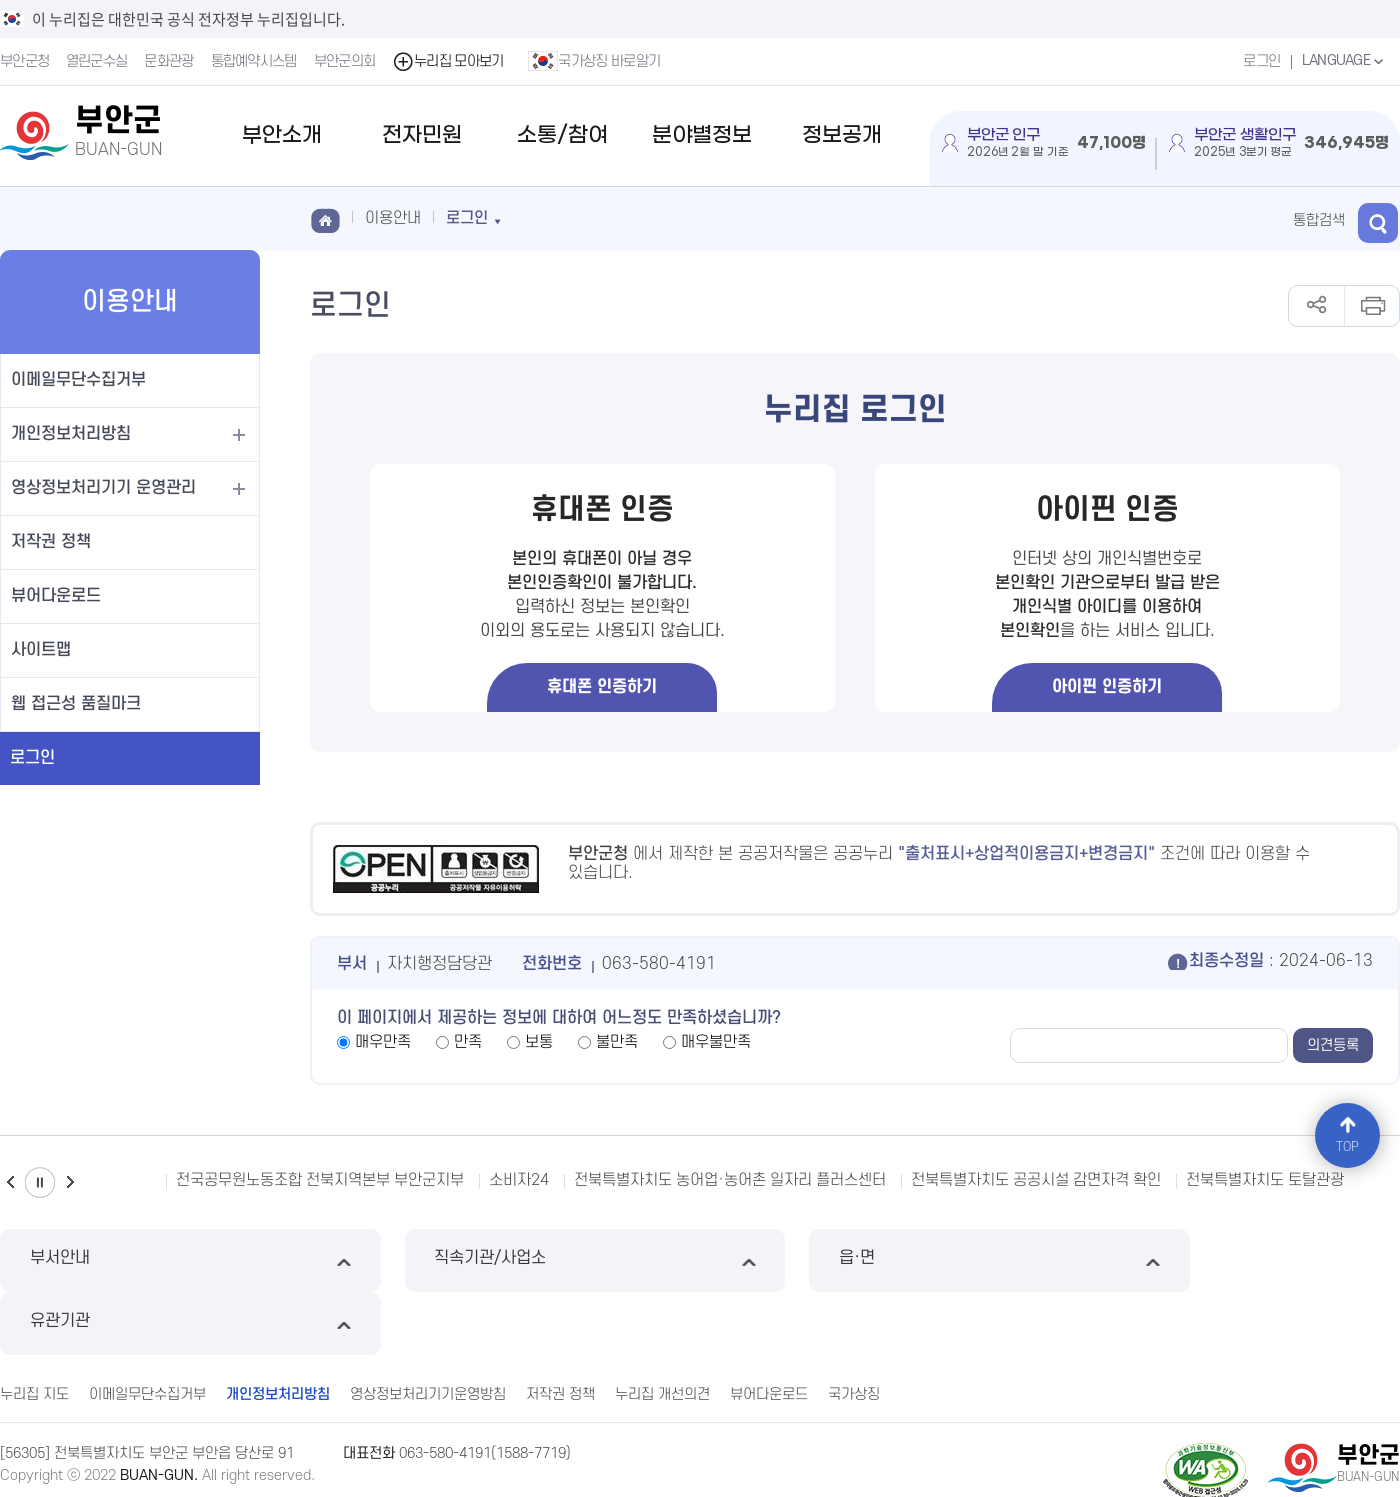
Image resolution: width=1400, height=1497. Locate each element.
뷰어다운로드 (56, 596)
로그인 (1260, 61)
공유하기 (1316, 306)
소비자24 (519, 1180)
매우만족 (383, 1042)
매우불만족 (716, 1042)
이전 (10, 1182)
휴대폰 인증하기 (602, 687)
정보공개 (842, 135)
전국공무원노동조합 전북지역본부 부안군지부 (320, 1180)
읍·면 (878, 1260)
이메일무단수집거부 (78, 380)
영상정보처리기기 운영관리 (103, 488)
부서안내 (165, 1260)
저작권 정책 (51, 542)
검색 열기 (1380, 219)
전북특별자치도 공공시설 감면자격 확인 (1036, 1180)
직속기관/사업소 (521, 1260)
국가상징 (854, 1330)
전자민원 (422, 135)
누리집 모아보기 (448, 61)
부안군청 (24, 61)
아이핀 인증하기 (1107, 687)
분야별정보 (702, 135)
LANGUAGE (1344, 61)
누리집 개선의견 (662, 1330)
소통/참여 (562, 135)
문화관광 (169, 61)
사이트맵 (41, 650)
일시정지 (40, 1182)
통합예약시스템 (254, 61)
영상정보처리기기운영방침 (428, 1330)
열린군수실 (97, 61)
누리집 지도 (34, 1330)
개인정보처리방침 (71, 434)
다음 (70, 1182)
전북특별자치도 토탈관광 (1265, 1180)
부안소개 (282, 135)
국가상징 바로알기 (595, 61)
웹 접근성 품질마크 (76, 704)
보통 (539, 1042)
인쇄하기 (1371, 306)
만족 (468, 1042)
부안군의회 (345, 61)
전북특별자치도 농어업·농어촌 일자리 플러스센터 (730, 1180)
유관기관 (1234, 1260)
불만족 (617, 1042)
